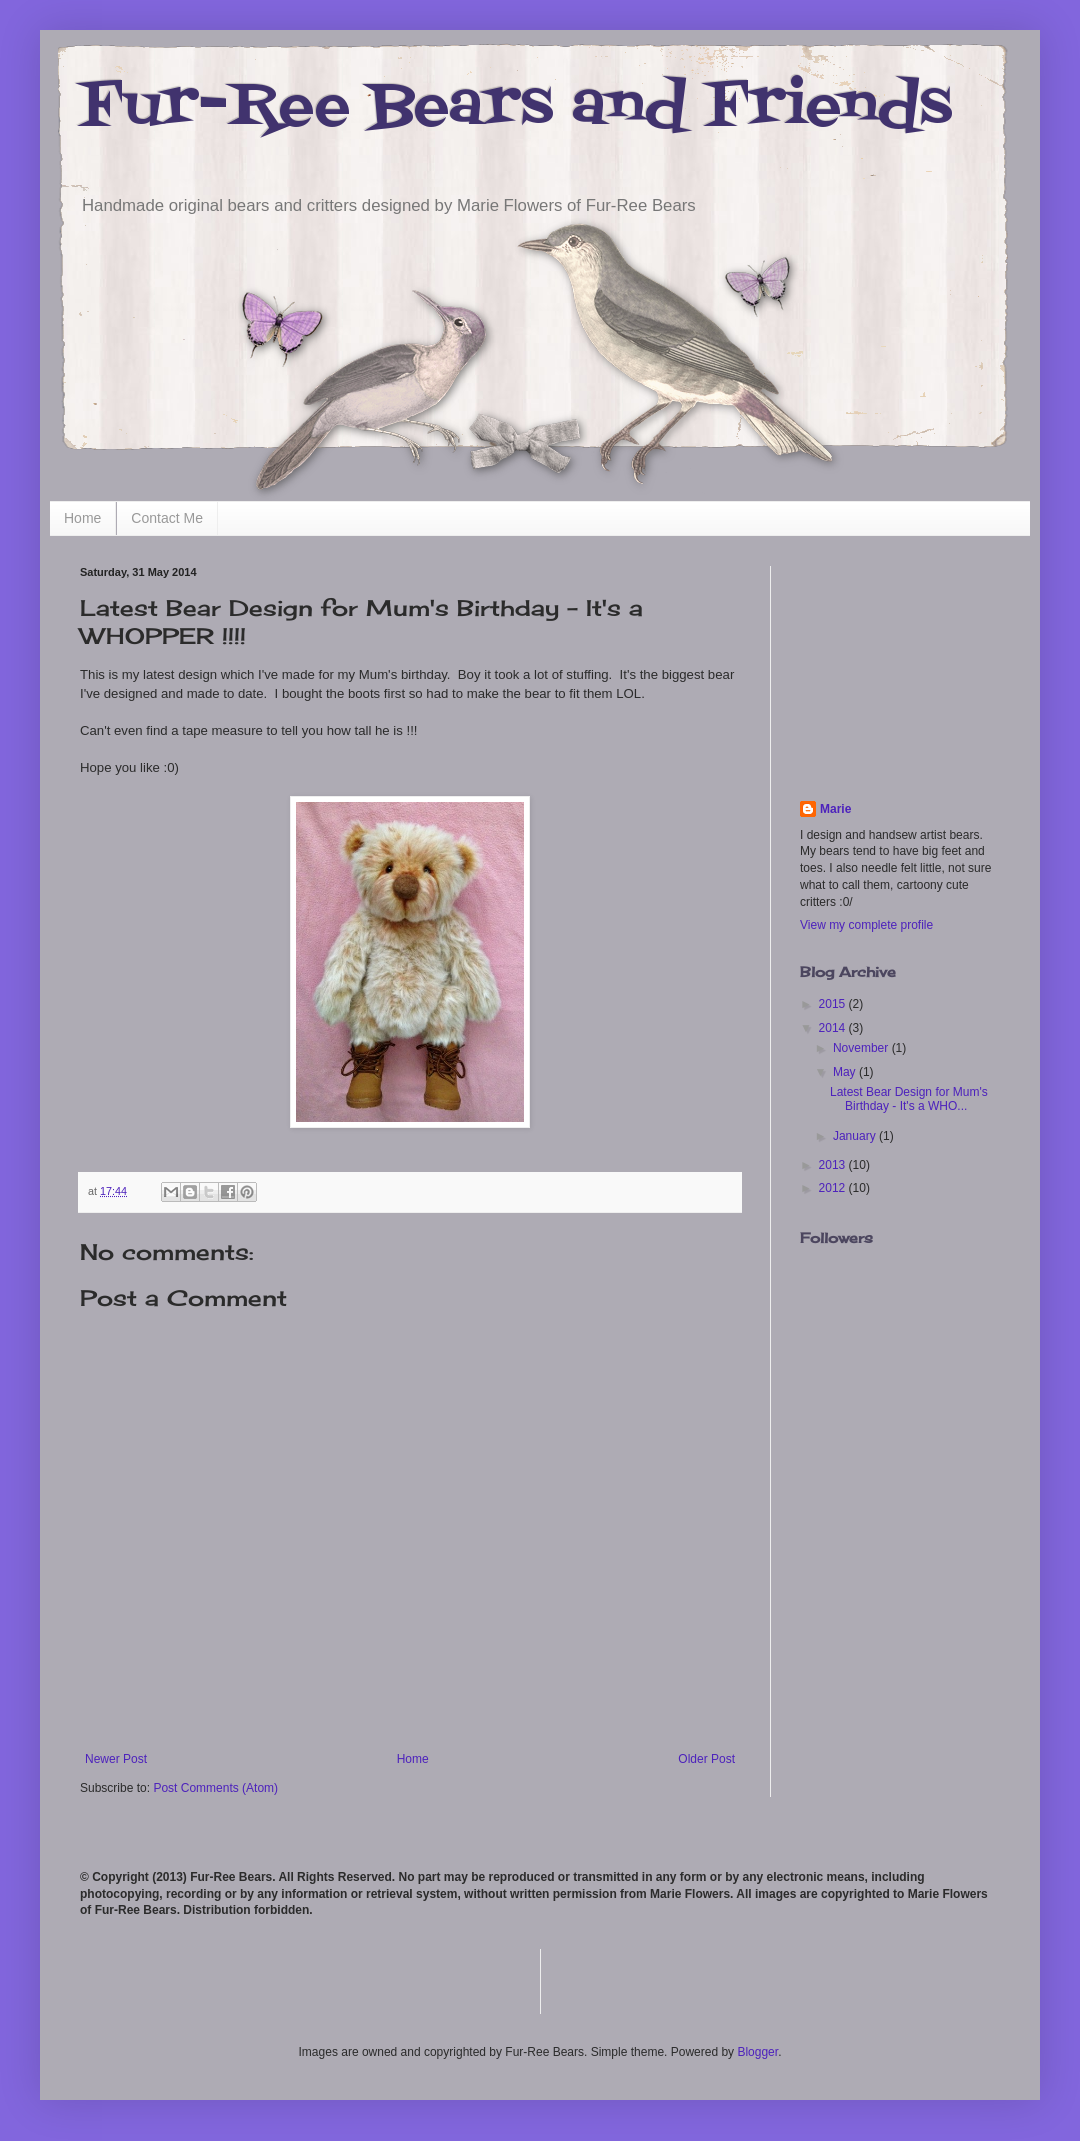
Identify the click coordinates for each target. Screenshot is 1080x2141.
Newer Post (116, 1759)
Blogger (757, 2052)
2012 (834, 1188)
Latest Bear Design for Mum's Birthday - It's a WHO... (909, 1099)
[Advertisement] (900, 666)
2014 (834, 1028)
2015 (834, 1004)
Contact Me (167, 518)
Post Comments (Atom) (215, 1788)
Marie (835, 809)
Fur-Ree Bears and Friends (516, 107)
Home (82, 518)
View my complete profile (866, 925)
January (856, 1136)
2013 (834, 1165)
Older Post (706, 1759)
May (846, 1072)
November (862, 1048)
